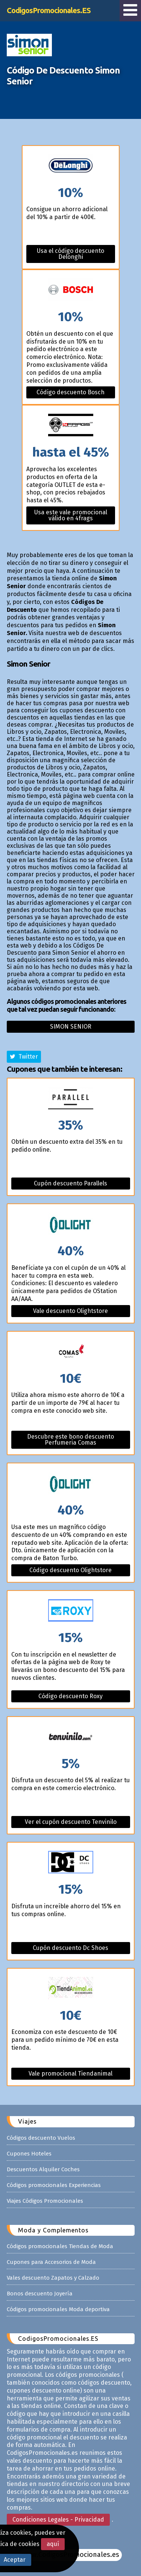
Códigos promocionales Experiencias (54, 2185)
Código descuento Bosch (70, 392)
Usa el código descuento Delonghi (70, 253)
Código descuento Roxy (70, 1696)
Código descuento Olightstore (70, 1570)
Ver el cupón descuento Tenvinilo (71, 1821)
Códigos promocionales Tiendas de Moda (60, 2246)
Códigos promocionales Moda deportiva (58, 2309)
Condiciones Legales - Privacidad (58, 2519)
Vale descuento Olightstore (70, 1310)
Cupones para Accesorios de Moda (51, 2262)
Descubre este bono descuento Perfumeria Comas (70, 1439)
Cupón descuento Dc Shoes (70, 1947)
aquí (53, 2543)
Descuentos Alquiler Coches (43, 2169)
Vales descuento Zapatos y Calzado (53, 2277)
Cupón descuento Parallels (70, 1183)
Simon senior (70, 1026)
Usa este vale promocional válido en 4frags (70, 515)
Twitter (24, 1056)
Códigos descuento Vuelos (41, 2137)
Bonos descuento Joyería (40, 2293)
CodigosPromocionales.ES (49, 10)
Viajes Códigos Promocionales (45, 2200)
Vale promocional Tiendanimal (70, 2073)
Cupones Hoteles (29, 2153)
